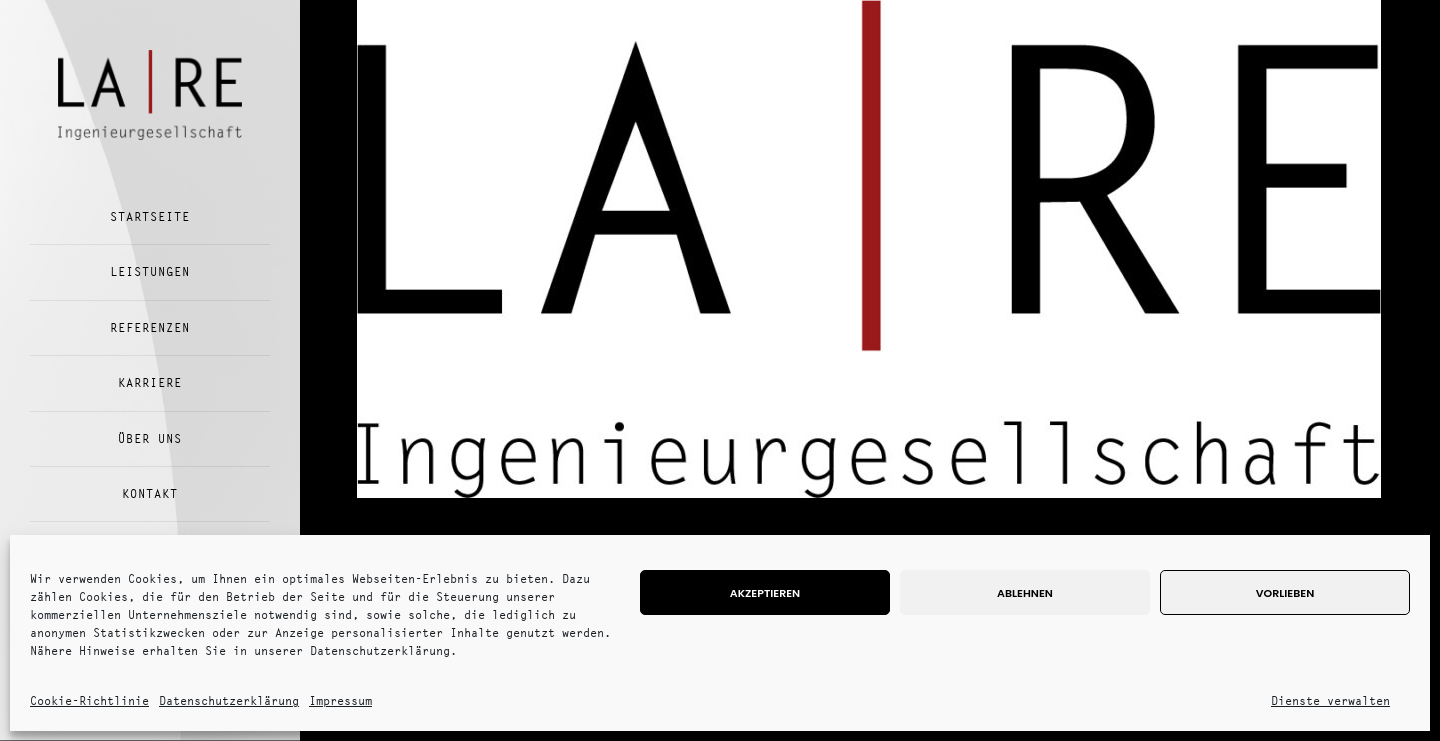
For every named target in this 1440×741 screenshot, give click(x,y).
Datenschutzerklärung (229, 700)
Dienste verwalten (1330, 700)
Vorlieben (1285, 593)
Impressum (340, 700)
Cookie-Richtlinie (89, 700)
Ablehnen (1025, 593)
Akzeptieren (765, 593)
